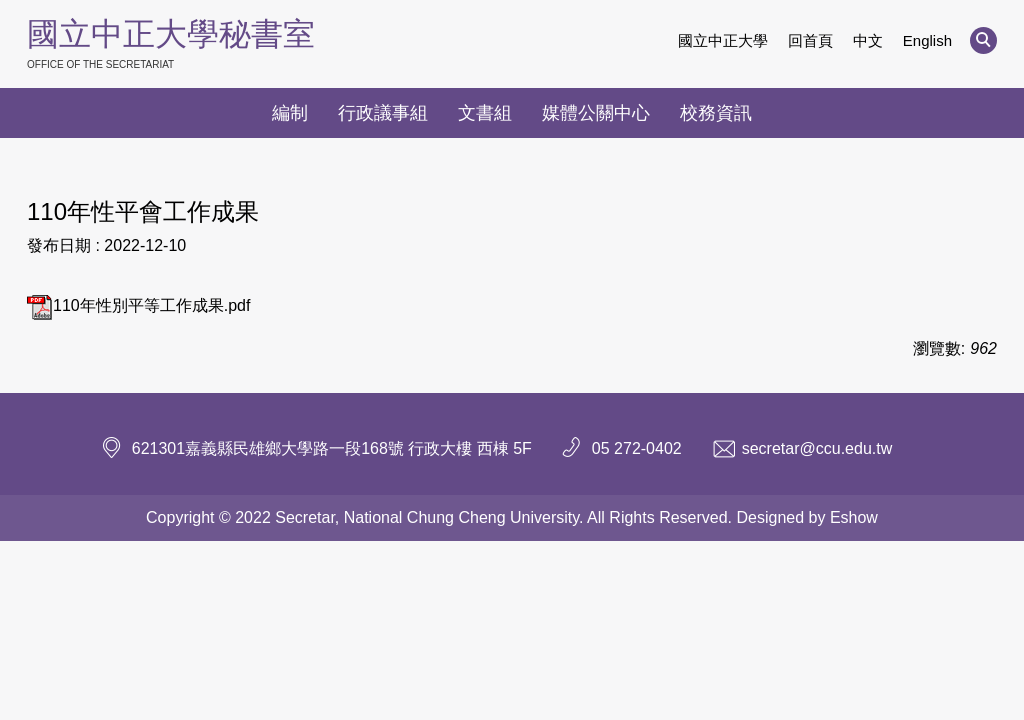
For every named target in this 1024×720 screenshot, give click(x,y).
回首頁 (810, 40)
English (927, 40)
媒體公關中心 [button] (596, 113)
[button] (983, 40)
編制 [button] (290, 113)
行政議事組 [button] (383, 113)
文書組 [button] (485, 113)
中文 (868, 40)
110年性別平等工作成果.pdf (138, 305)
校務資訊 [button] (716, 113)
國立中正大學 (723, 40)
